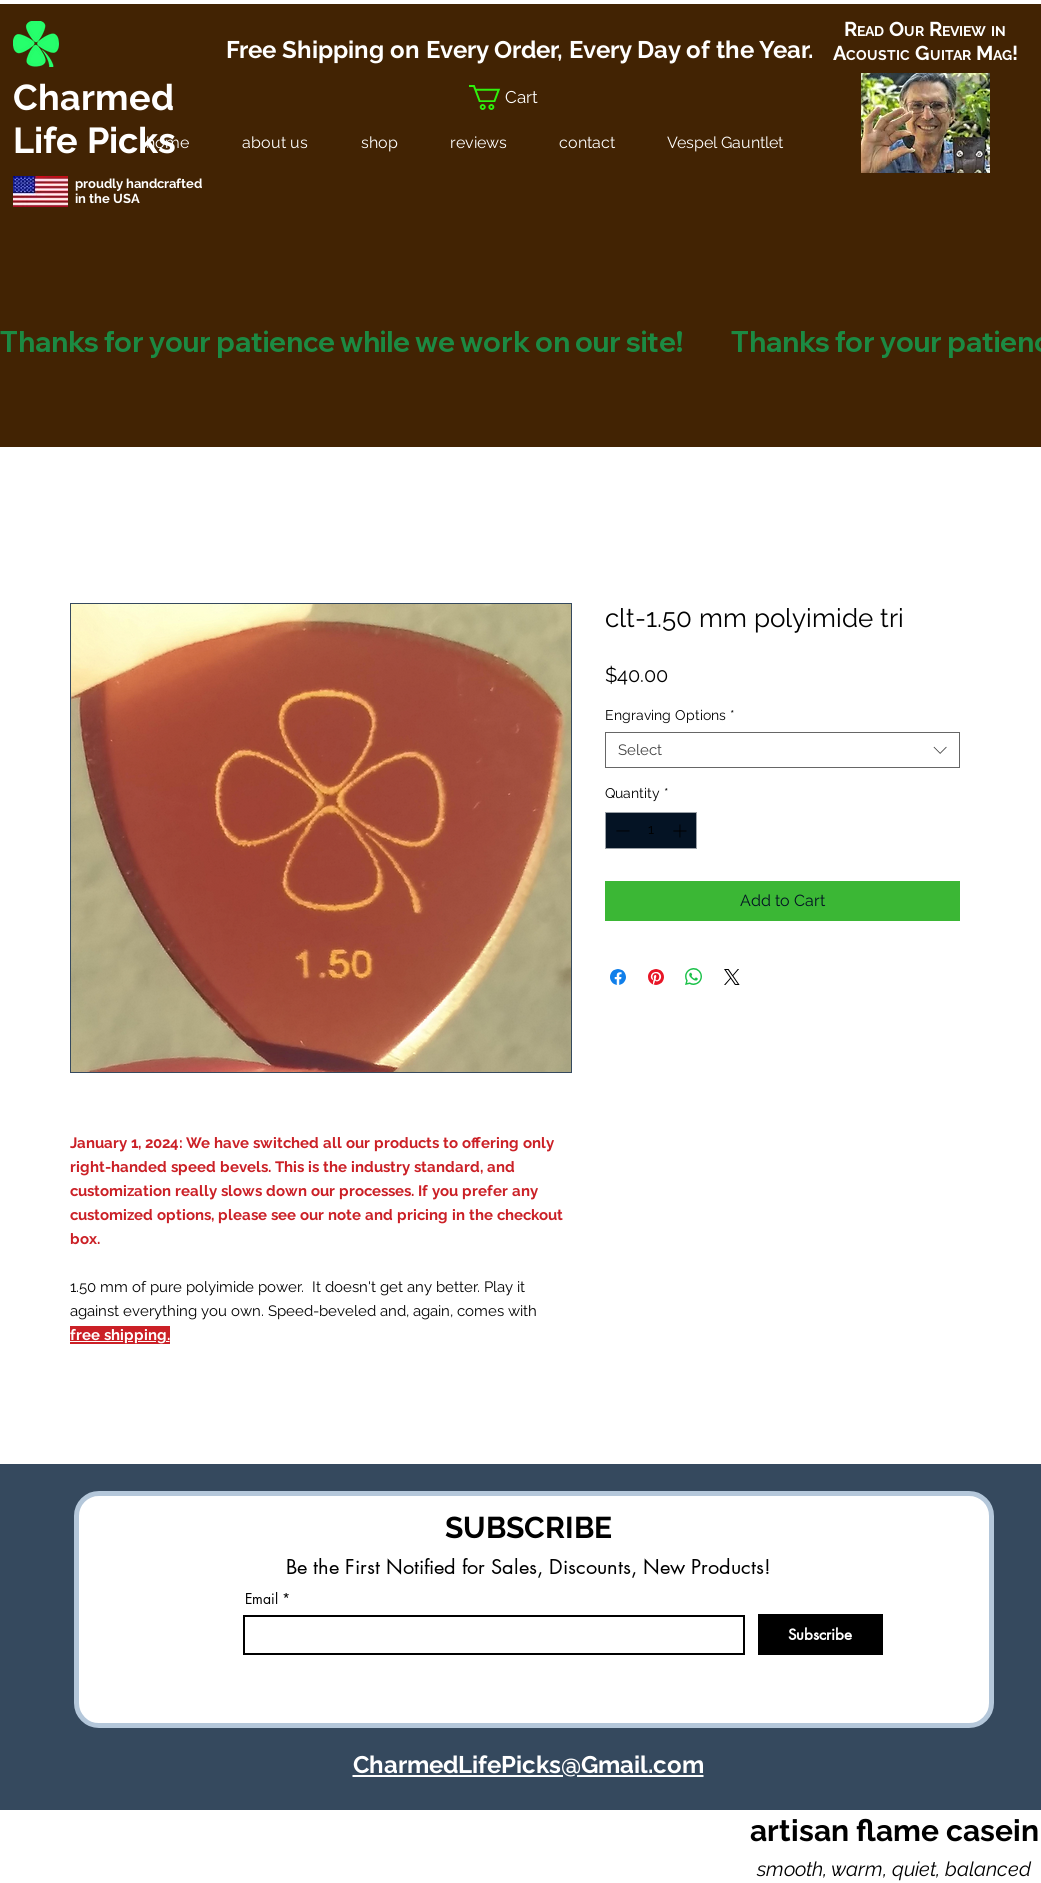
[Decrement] (620, 830)
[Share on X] (732, 977)
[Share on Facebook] (618, 977)
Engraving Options (670, 715)
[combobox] (782, 750)
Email (261, 1599)
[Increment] (681, 830)
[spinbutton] (651, 830)
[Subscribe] (820, 1634)
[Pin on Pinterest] (656, 977)
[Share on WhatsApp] (694, 977)
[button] (519, 97)
